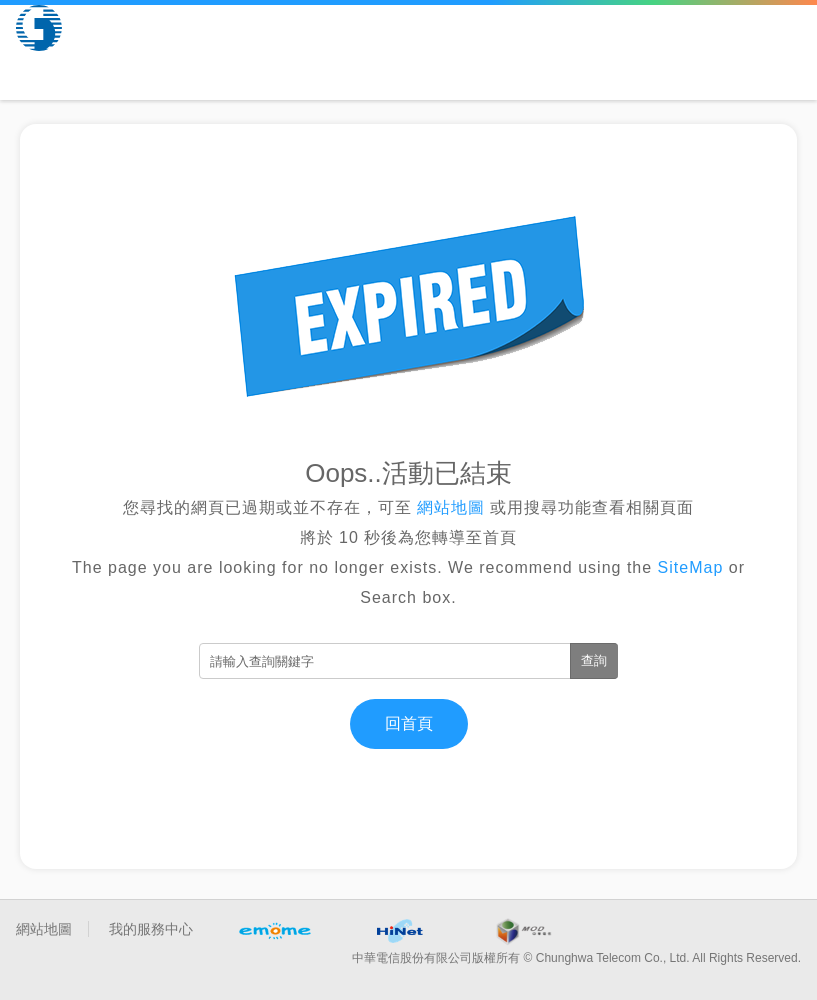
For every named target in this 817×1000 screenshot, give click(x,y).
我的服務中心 (151, 929)
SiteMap (691, 567)
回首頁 (409, 723)
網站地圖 (451, 507)
